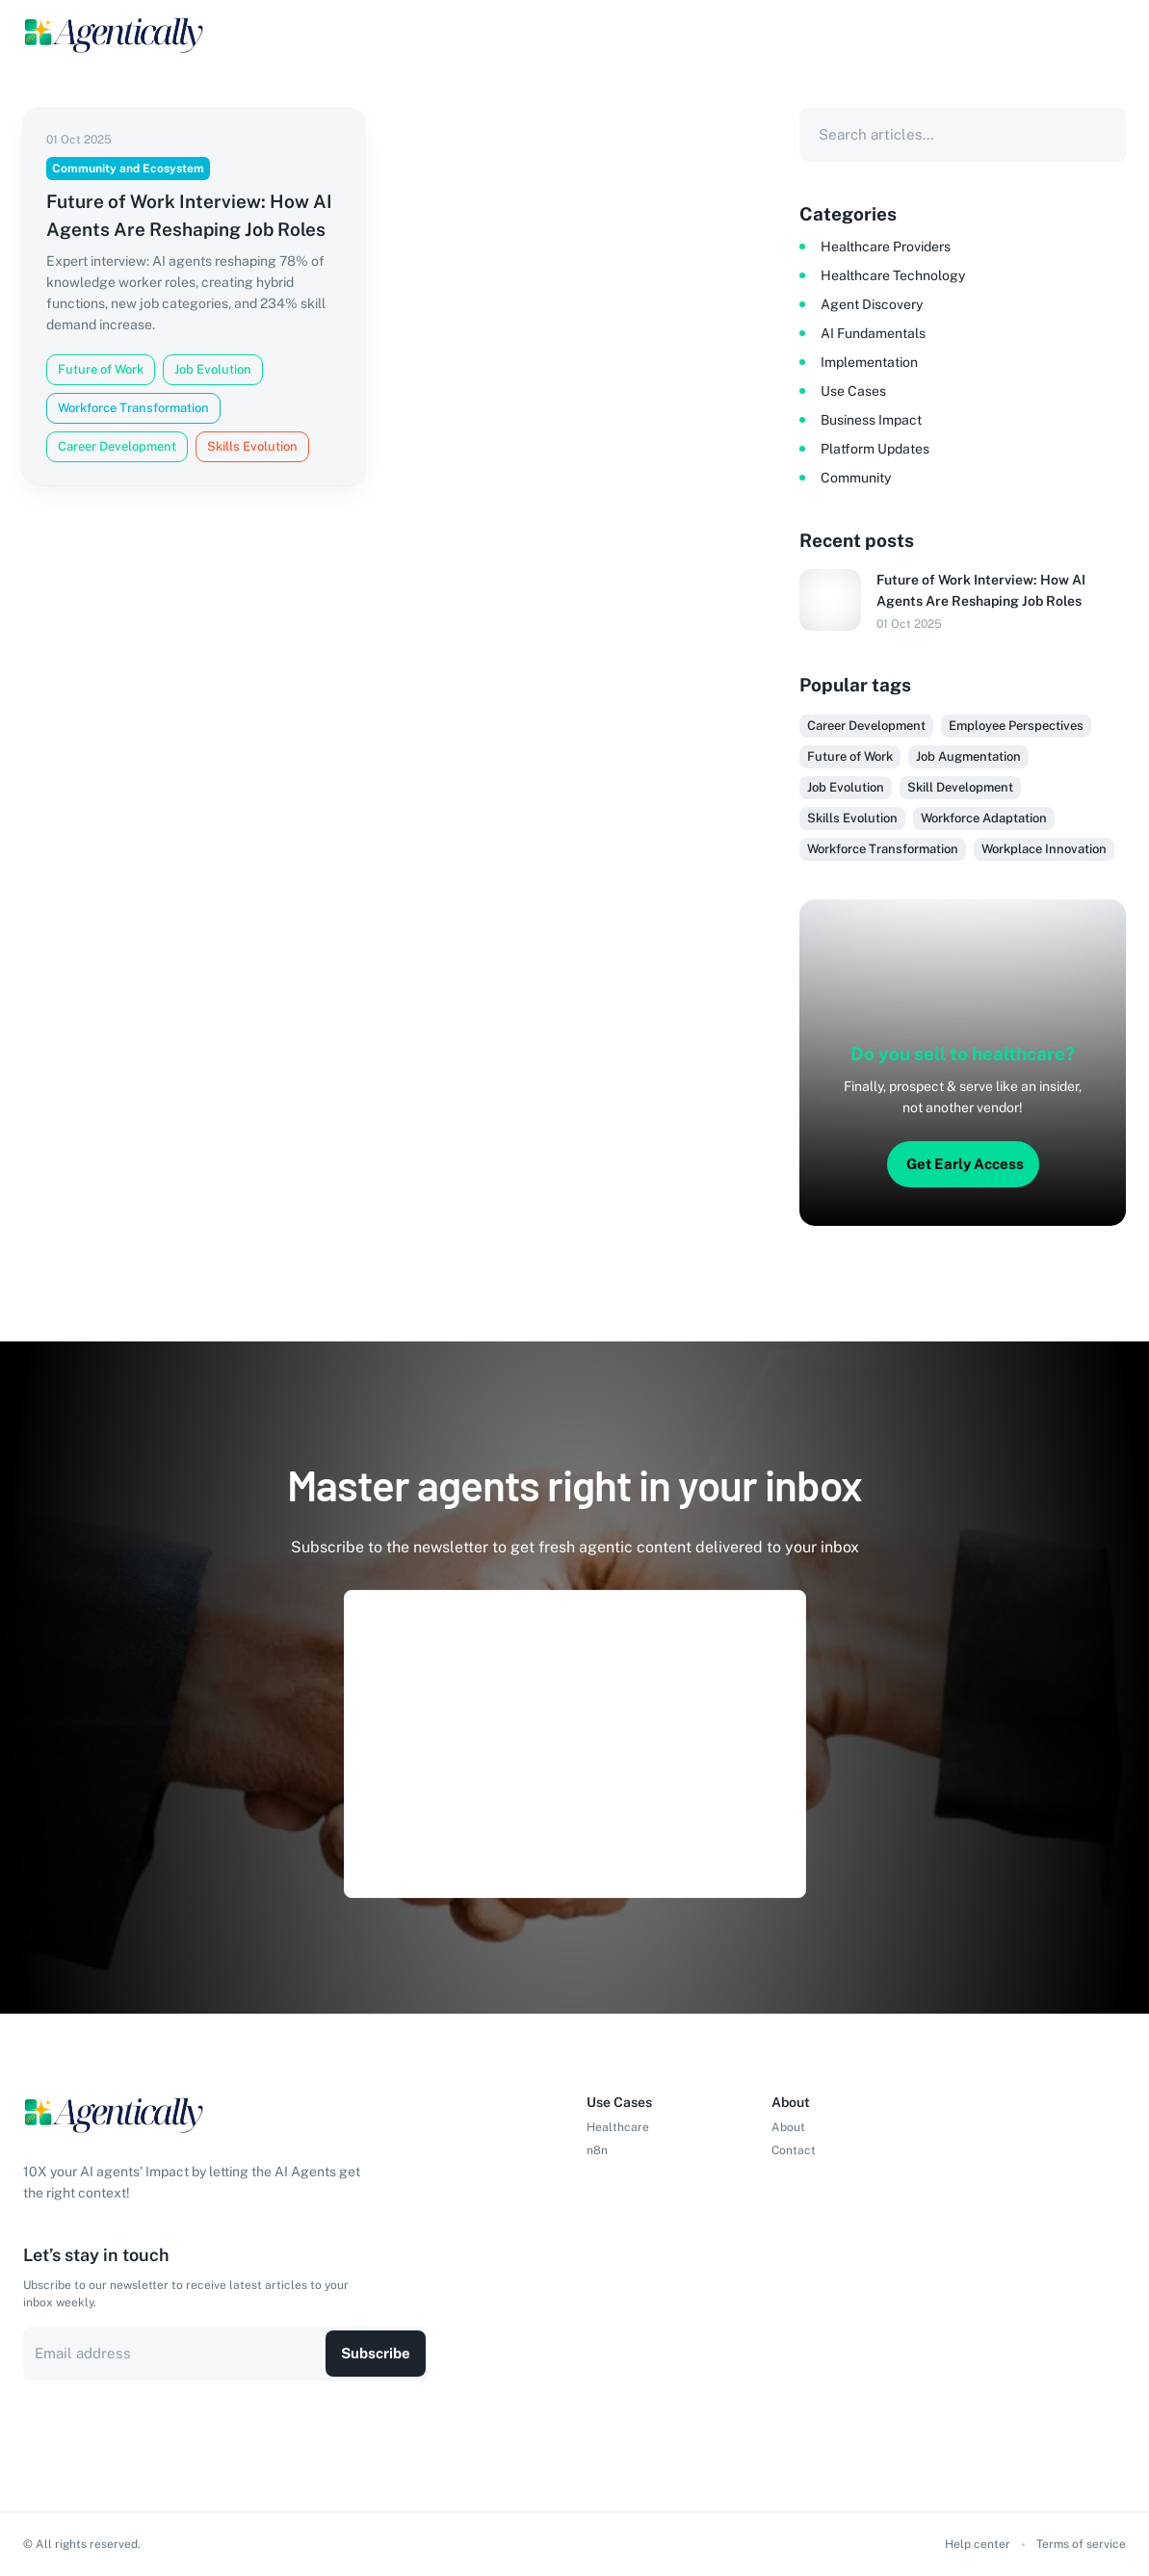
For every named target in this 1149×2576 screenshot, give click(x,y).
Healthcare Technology (893, 275)
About (788, 2127)
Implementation (869, 362)
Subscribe (375, 2353)
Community (856, 477)
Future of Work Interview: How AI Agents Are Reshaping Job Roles (980, 590)
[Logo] (114, 35)
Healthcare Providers (886, 246)
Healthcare (618, 2127)
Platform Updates (875, 448)
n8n (597, 2150)
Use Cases (853, 391)
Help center (977, 2544)
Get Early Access (965, 1164)
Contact (793, 2150)
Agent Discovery (872, 304)
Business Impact (871, 420)
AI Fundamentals (873, 333)
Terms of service (1081, 2544)
